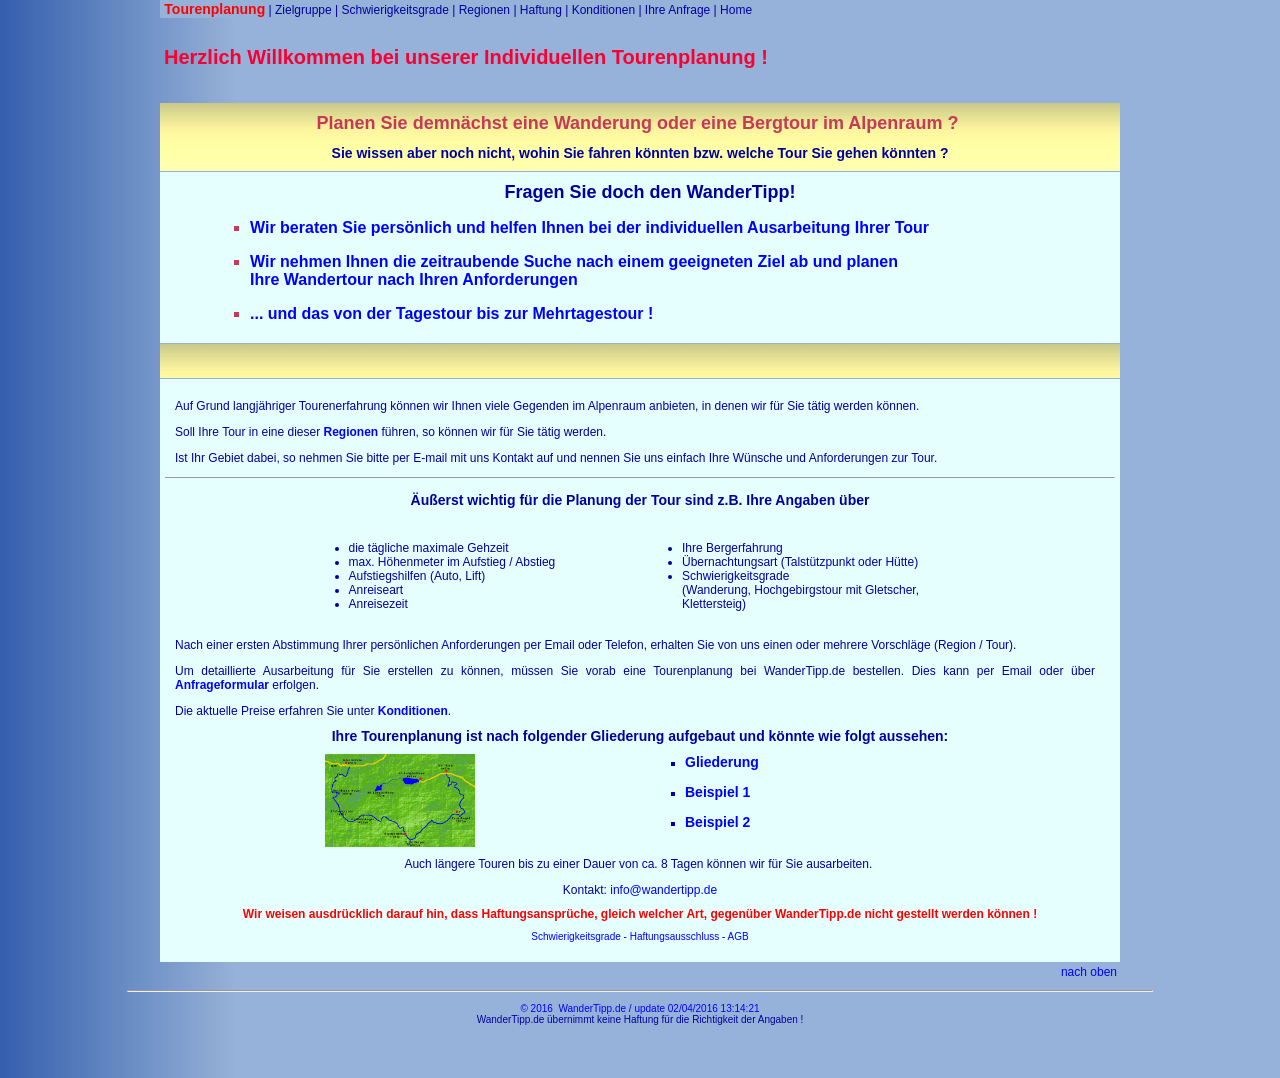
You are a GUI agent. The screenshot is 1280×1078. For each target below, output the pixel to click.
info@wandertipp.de (663, 890)
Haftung (541, 10)
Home (736, 10)
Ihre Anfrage (677, 10)
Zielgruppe (303, 10)
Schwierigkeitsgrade (394, 10)
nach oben (1089, 972)
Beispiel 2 (717, 822)
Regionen (484, 10)
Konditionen (603, 10)
